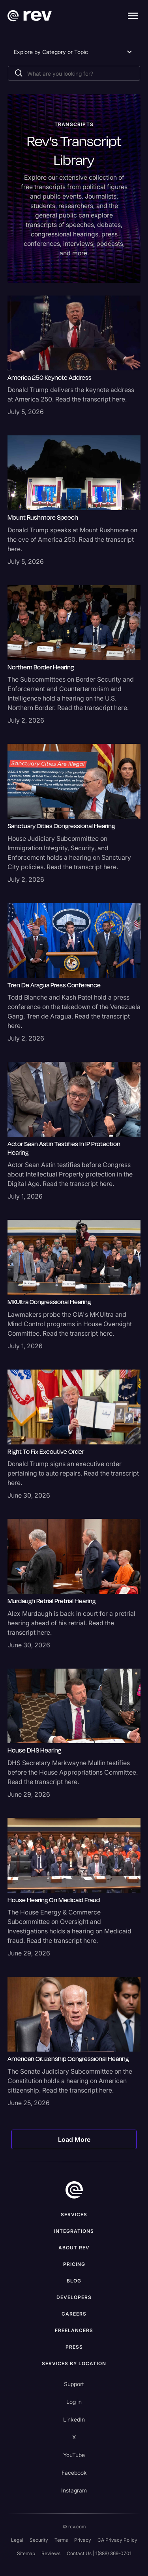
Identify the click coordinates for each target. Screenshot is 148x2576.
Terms (61, 2540)
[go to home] (74, 2190)
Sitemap (26, 2553)
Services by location (74, 2363)
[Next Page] (74, 2139)
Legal (17, 2540)
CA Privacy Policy (117, 2540)
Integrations (74, 2231)
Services (74, 2214)
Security (39, 2540)
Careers (74, 2314)
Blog (74, 2281)
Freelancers (74, 2330)
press (74, 2347)
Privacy (82, 2540)
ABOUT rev (74, 2248)
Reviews (50, 2553)
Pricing (74, 2264)
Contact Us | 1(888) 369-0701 (99, 2553)
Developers (74, 2297)
